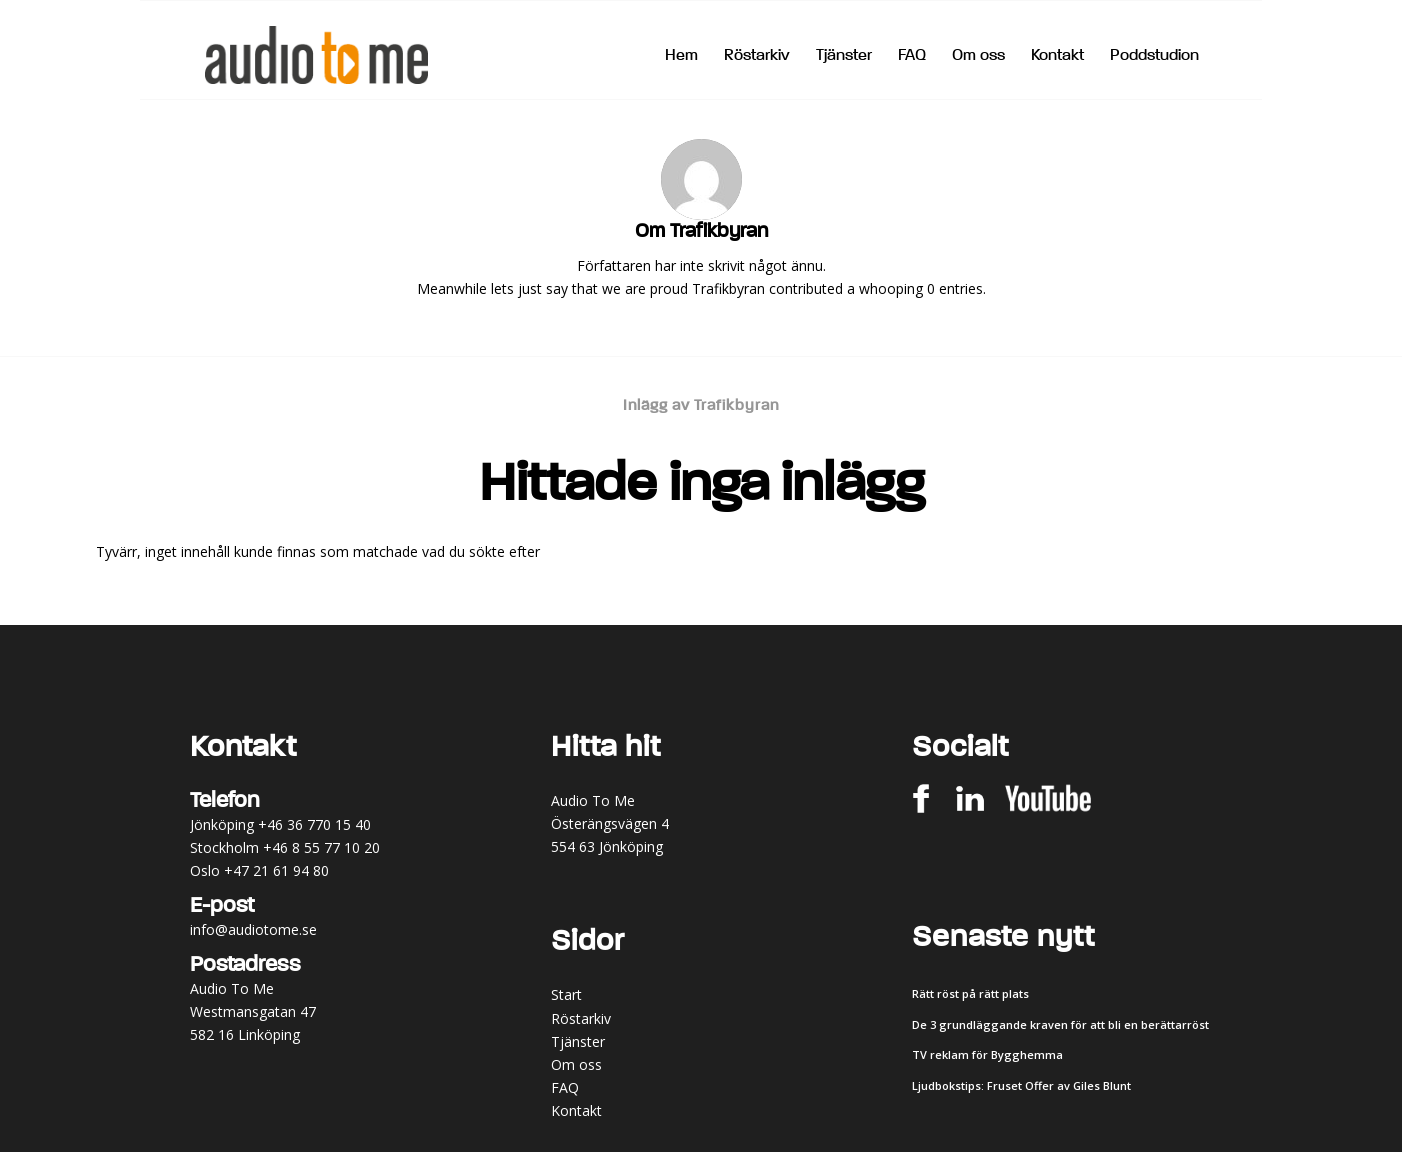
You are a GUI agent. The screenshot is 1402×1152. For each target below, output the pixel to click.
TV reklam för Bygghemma (987, 1054)
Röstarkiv (581, 1018)
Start (566, 994)
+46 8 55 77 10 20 (321, 847)
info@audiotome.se (253, 929)
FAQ (565, 1087)
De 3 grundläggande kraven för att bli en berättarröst (1060, 1024)
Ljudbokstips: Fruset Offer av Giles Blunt (1021, 1085)
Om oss (576, 1064)
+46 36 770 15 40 (314, 824)
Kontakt (576, 1110)
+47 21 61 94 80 (276, 870)
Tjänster (578, 1041)
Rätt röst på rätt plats (970, 993)
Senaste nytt (1003, 937)
